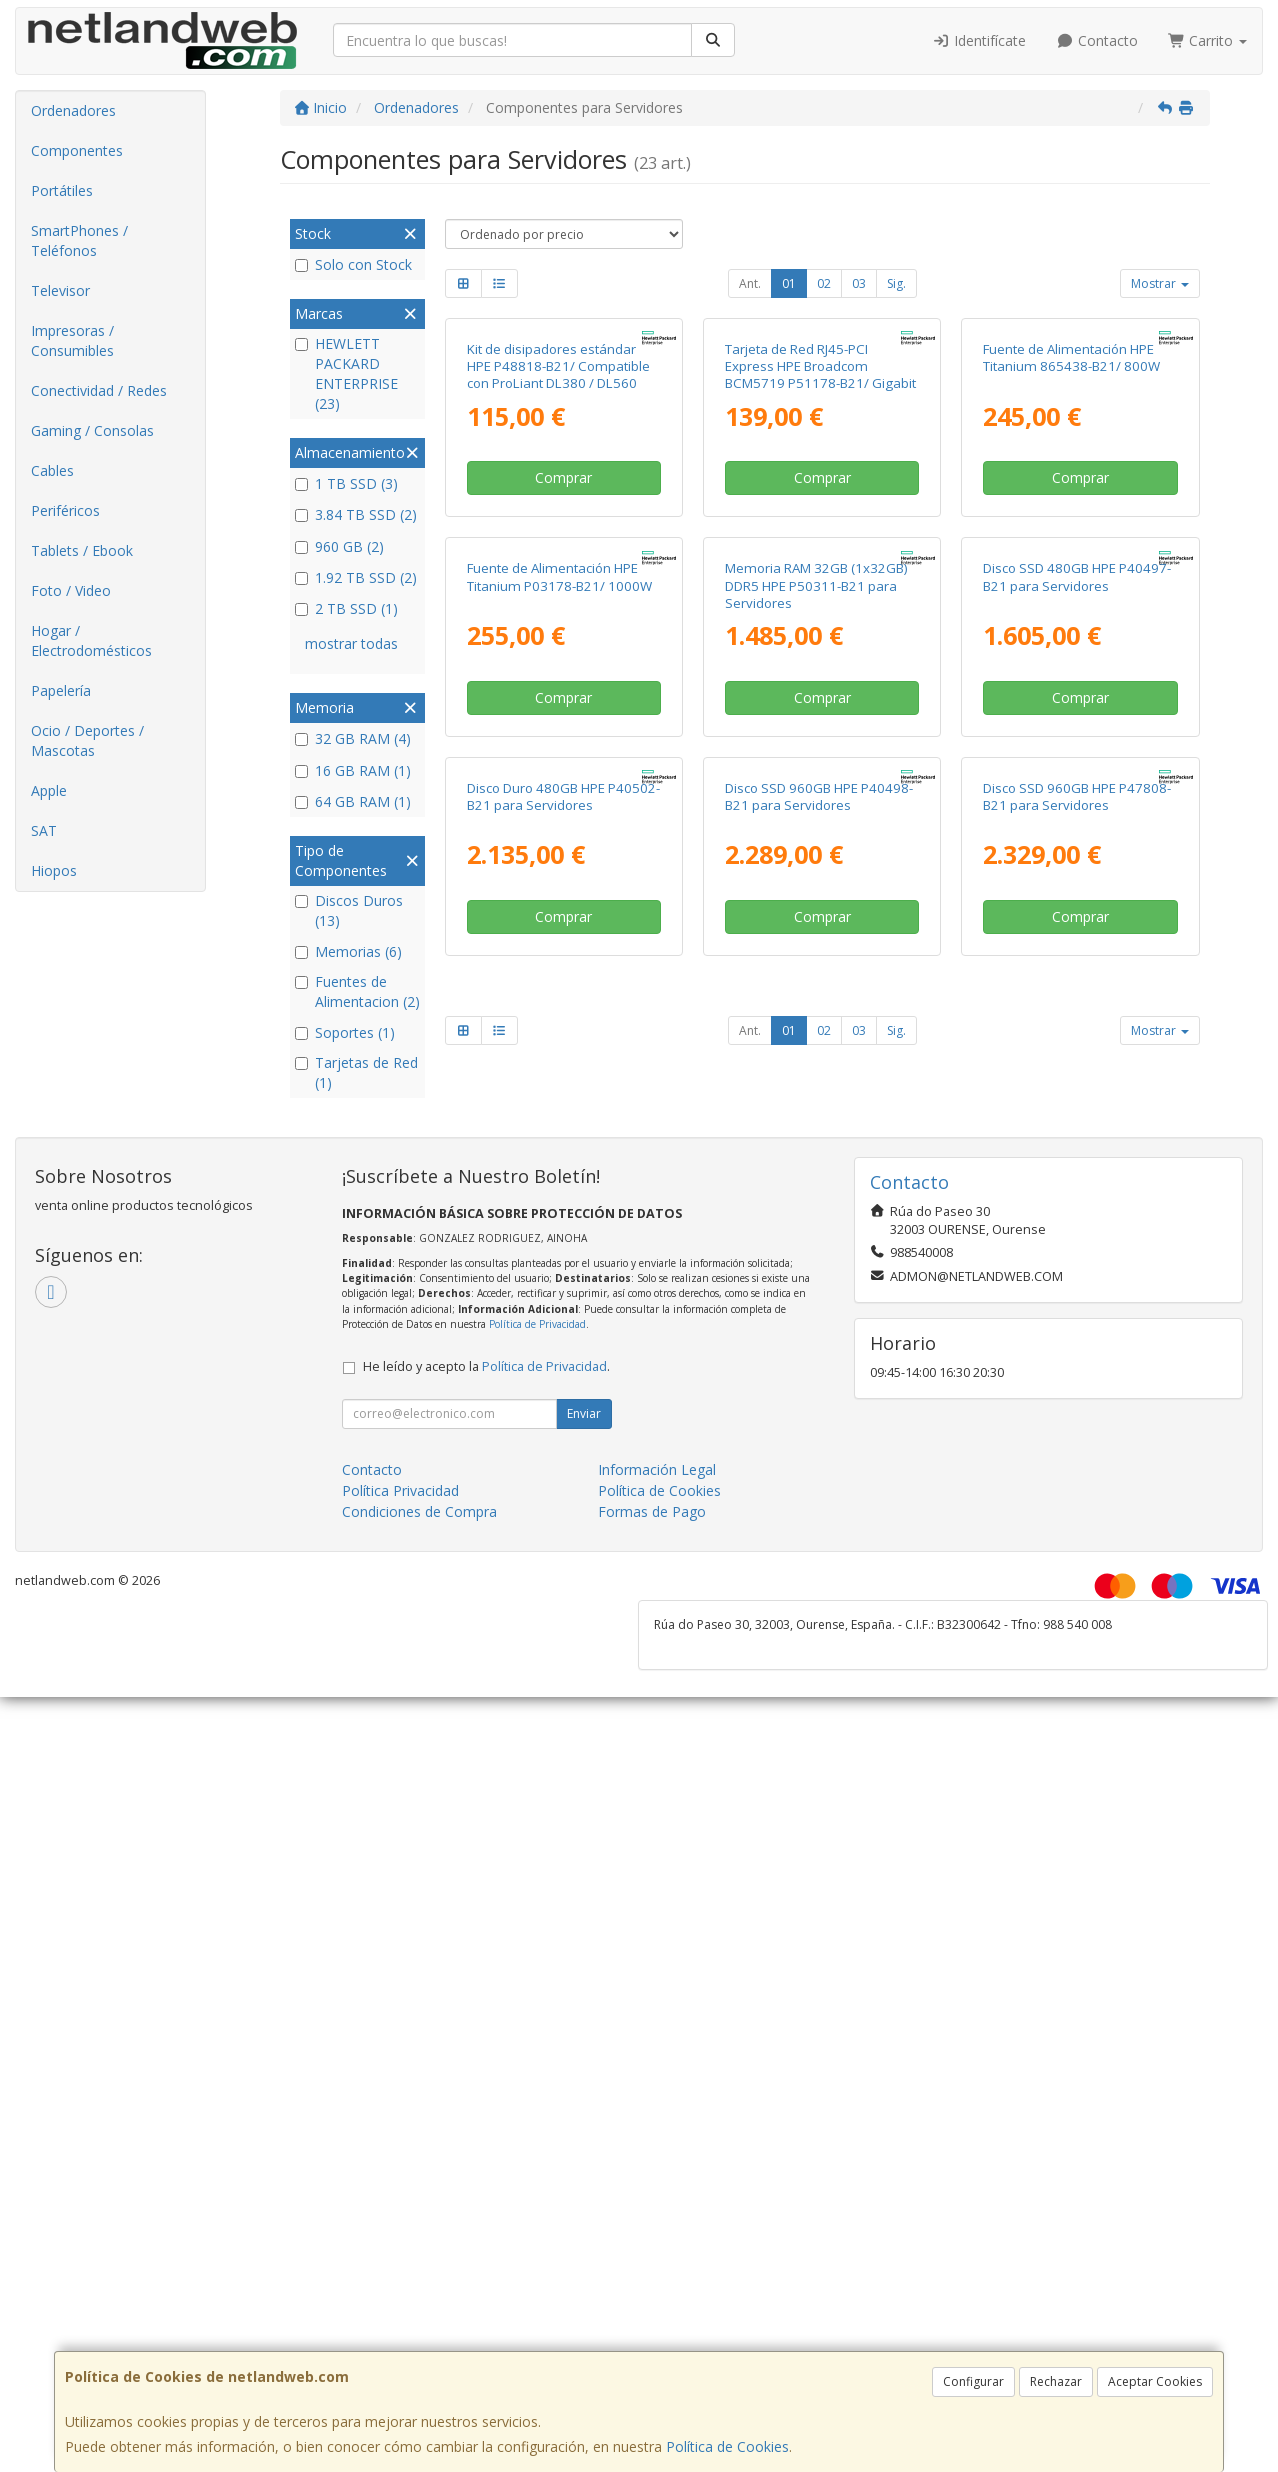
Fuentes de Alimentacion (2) (357, 991)
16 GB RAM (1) (353, 770)
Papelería (61, 690)
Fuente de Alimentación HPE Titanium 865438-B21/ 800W (1071, 540)
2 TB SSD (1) (346, 608)
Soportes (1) (345, 1032)
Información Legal (657, 1949)
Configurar (973, 2381)
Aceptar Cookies (1155, 2381)
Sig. (896, 283)
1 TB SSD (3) (346, 483)
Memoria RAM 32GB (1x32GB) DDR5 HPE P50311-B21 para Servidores (816, 951)
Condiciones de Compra (419, 1991)
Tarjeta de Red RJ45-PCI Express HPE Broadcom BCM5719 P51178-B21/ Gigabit (820, 549)
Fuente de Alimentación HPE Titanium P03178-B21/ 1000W (559, 942)
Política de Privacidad (537, 1804)
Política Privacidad (400, 1970)
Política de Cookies (727, 2446)
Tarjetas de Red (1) (356, 1072)
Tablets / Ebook (82, 550)
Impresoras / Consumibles (72, 340)
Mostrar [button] (1160, 283)
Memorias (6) (348, 951)
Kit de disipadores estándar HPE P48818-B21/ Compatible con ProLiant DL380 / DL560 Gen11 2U (558, 558)
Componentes (77, 150)
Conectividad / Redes (99, 390)
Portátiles (62, 190)
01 (789, 283)
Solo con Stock (353, 264)
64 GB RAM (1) (353, 801)
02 (824, 283)
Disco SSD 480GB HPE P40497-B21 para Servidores (1077, 942)
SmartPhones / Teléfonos (79, 240)
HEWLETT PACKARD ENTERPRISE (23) (346, 373)
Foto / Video (71, 590)
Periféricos (65, 510)
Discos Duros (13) (349, 910)
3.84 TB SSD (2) (356, 514)
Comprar (563, 660)
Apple (49, 790)
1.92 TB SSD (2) (356, 577)
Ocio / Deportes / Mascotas (87, 740)
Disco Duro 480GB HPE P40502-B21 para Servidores (563, 1344)
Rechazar (1056, 2381)
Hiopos (54, 870)
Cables (52, 470)
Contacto (1097, 40)
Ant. (750, 283)
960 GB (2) (339, 546)
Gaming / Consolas (92, 430)
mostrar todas (351, 643)
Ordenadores (73, 110)
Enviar (584, 1893)
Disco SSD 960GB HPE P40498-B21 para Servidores (819, 1344)
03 (859, 283)
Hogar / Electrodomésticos (91, 640)
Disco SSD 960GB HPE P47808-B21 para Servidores (1077, 1344)
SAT (44, 830)
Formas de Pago (652, 1991)
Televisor (60, 290)
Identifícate (980, 40)
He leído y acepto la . (486, 1846)
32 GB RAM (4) (353, 738)
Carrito (1208, 40)
